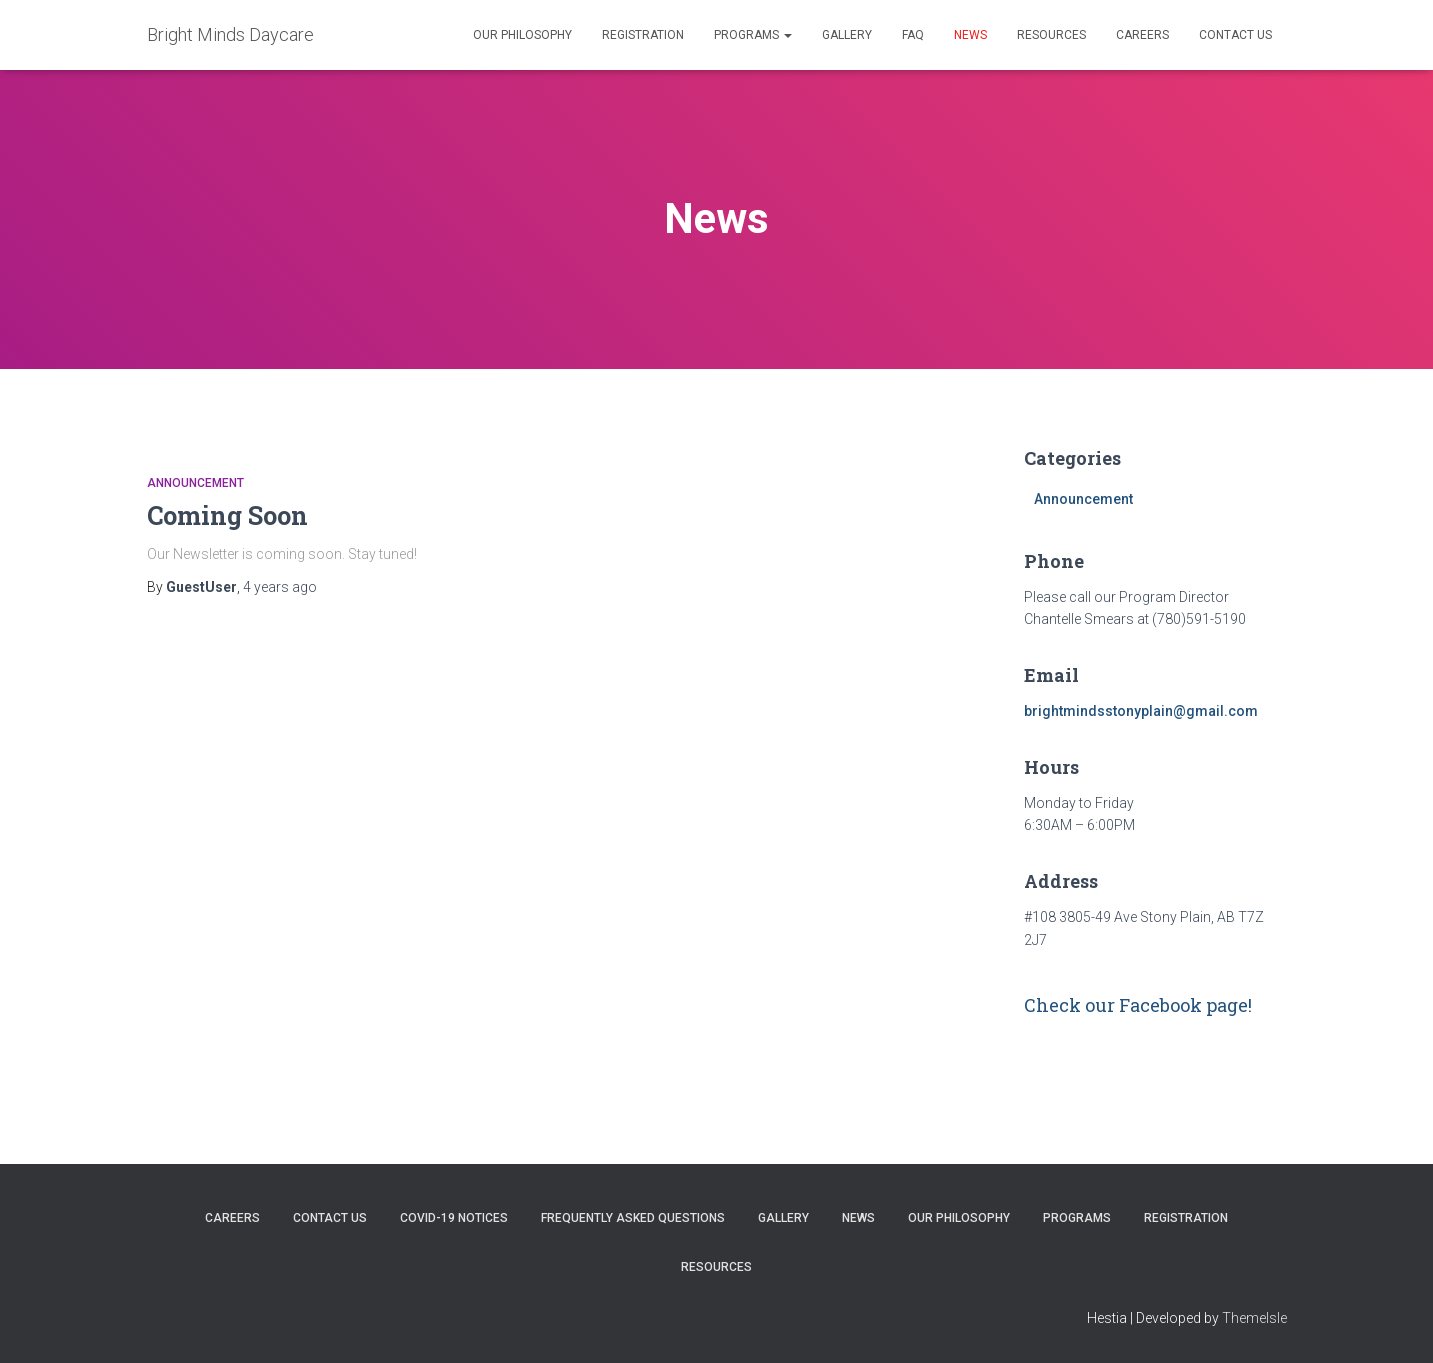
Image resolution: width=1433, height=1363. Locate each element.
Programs (753, 35)
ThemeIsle (1254, 1318)
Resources (1051, 35)
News (970, 35)
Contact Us (1235, 35)
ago (280, 587)
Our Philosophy (522, 35)
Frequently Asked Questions (633, 1218)
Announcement (195, 483)
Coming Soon (227, 515)
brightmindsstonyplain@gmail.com (1141, 711)
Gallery (847, 35)
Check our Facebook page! (1138, 1005)
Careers (1142, 35)
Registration (643, 35)
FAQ (913, 35)
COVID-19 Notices (454, 1218)
